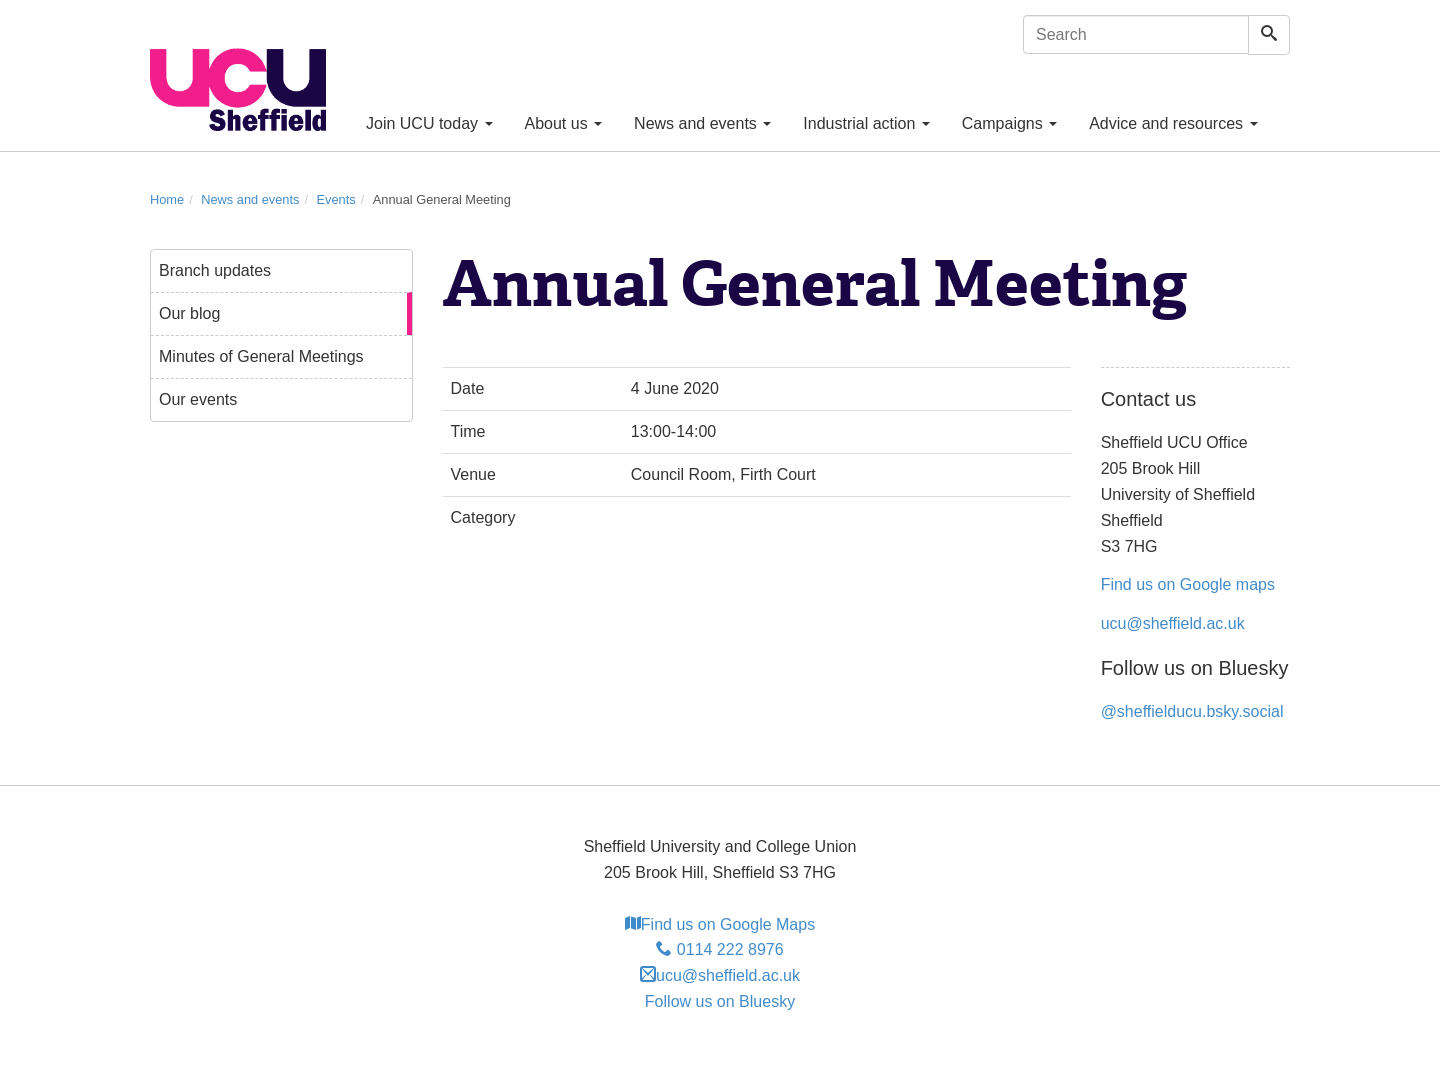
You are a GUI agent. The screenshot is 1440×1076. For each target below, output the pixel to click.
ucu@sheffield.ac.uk (1173, 623)
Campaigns (1009, 123)
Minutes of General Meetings (261, 356)
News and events (702, 123)
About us (564, 123)
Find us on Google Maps (720, 924)
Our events (198, 399)
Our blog (189, 313)
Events (336, 199)
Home (167, 199)
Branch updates (215, 270)
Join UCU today (429, 123)
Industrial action (866, 123)
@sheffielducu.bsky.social (1192, 711)
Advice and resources (1173, 123)
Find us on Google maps (1188, 584)
